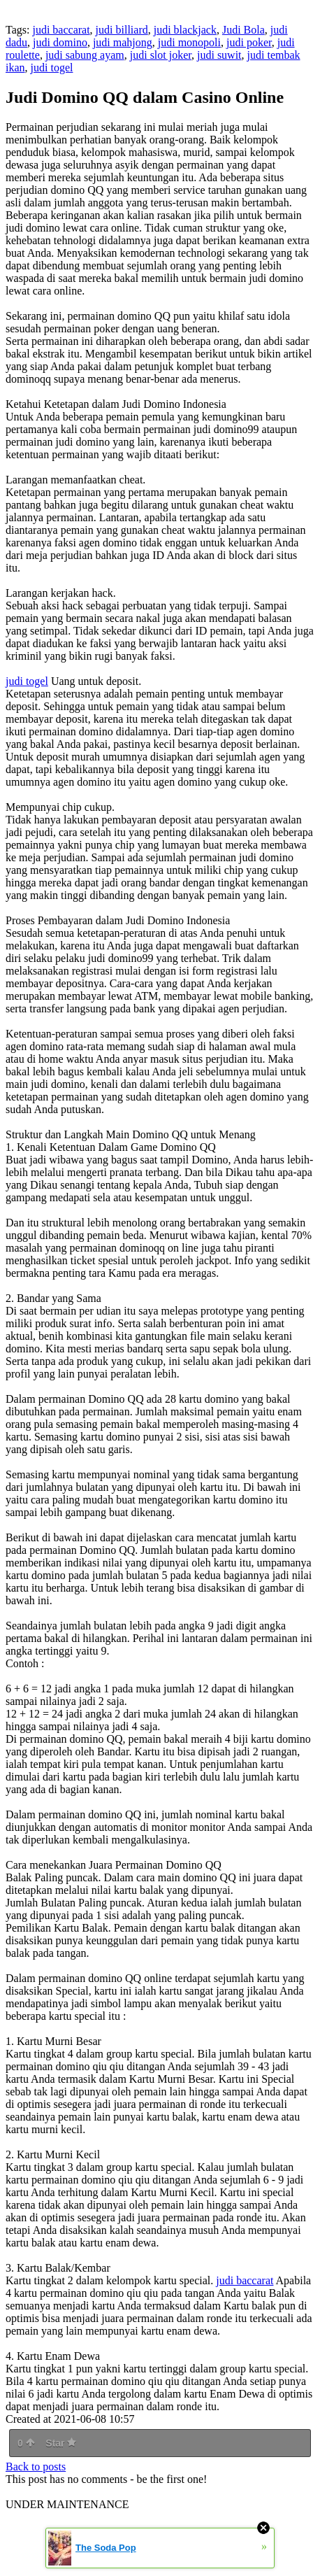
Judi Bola (243, 30)
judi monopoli (189, 42)
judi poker (249, 42)
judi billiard (122, 30)
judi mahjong (122, 42)
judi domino (60, 42)
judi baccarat (60, 30)
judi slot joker (160, 55)
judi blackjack (185, 30)
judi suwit (219, 55)
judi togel (52, 67)
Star (60, 2443)
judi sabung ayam (84, 55)
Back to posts (36, 2466)
